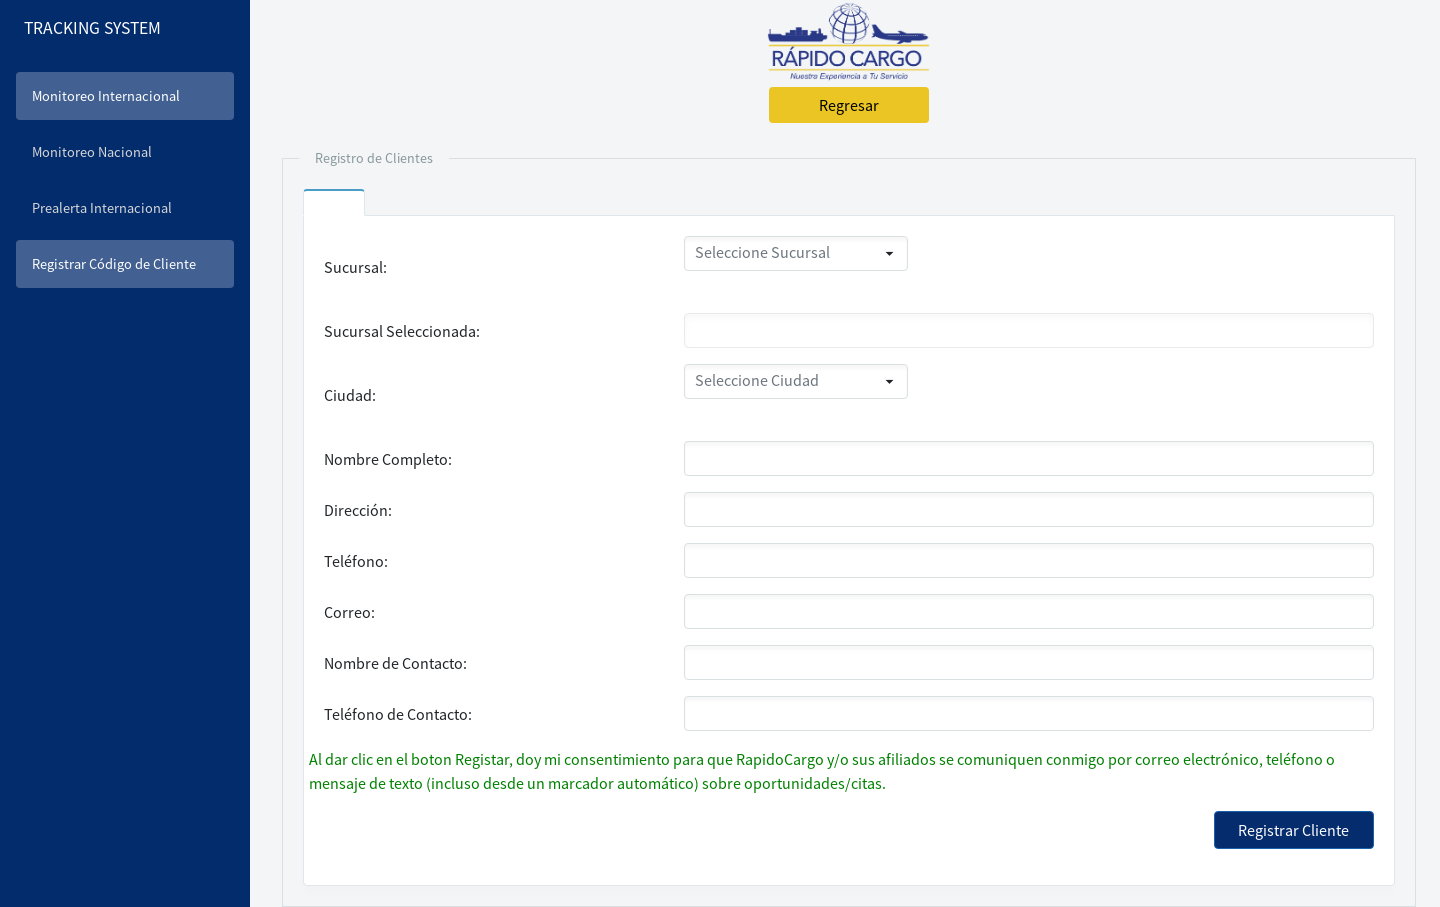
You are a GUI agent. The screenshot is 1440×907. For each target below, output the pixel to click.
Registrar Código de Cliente (114, 264)
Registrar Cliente (1293, 830)
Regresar (849, 105)
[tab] (334, 209)
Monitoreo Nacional (92, 152)
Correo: (349, 612)
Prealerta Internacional (102, 208)
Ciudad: (350, 395)
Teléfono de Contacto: (398, 714)
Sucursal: (355, 267)
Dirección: (358, 510)
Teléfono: (356, 561)
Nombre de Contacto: (395, 663)
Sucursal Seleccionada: (402, 331)
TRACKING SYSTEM (92, 28)
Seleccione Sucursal (762, 252)
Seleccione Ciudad (757, 380)
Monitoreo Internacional (106, 96)
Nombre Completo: (388, 459)
